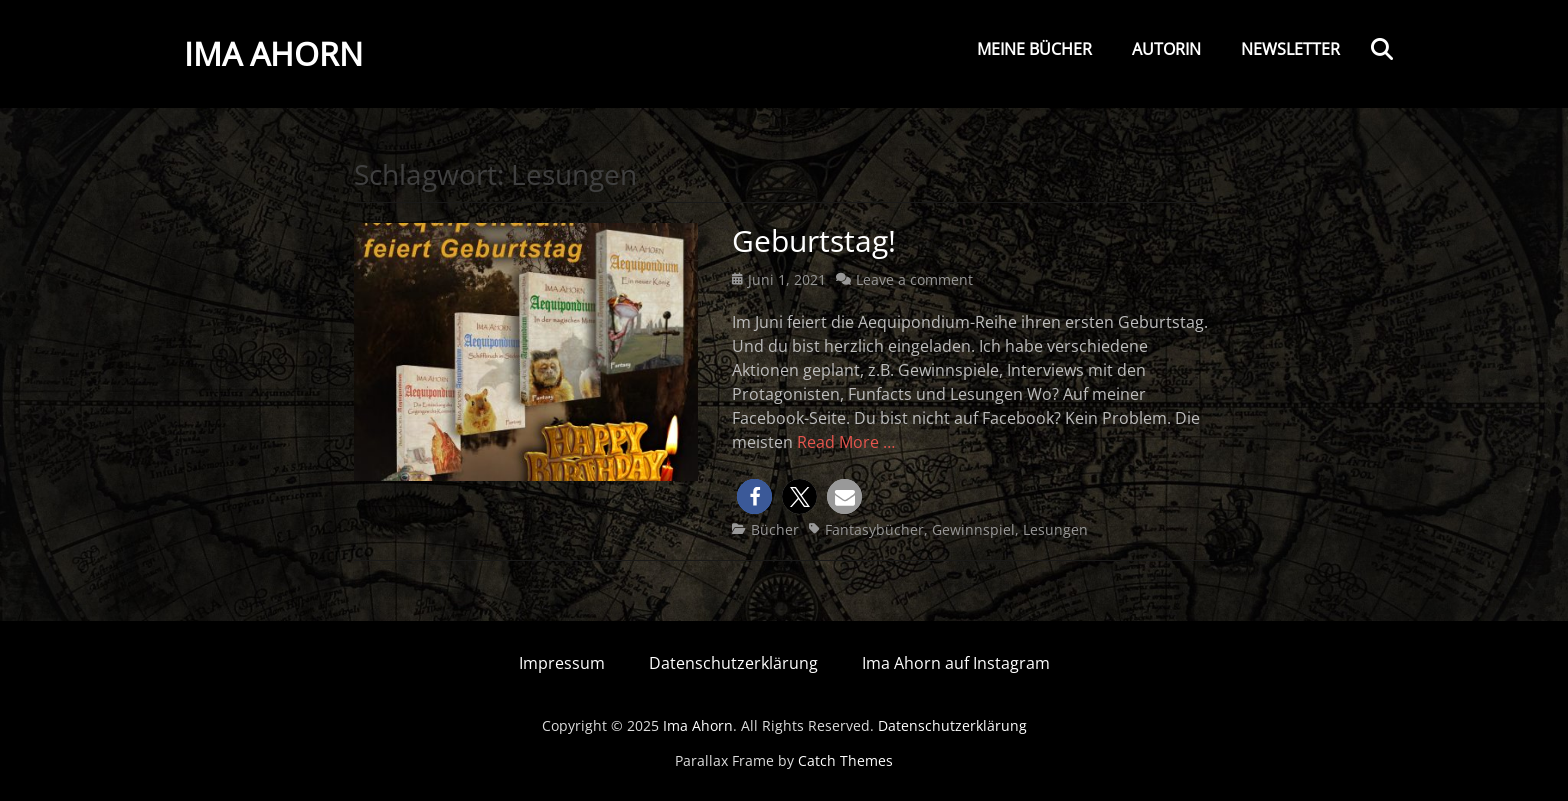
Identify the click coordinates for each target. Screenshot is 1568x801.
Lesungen (1055, 529)
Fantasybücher (874, 529)
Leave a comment (914, 279)
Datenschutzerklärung (733, 663)
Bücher (775, 529)
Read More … (846, 442)
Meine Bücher (1034, 49)
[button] (754, 496)
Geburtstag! (814, 240)
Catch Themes (845, 760)
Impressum (562, 663)
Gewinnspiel (973, 529)
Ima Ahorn (273, 53)
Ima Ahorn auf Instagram (956, 663)
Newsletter (1290, 49)
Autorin (1166, 49)
